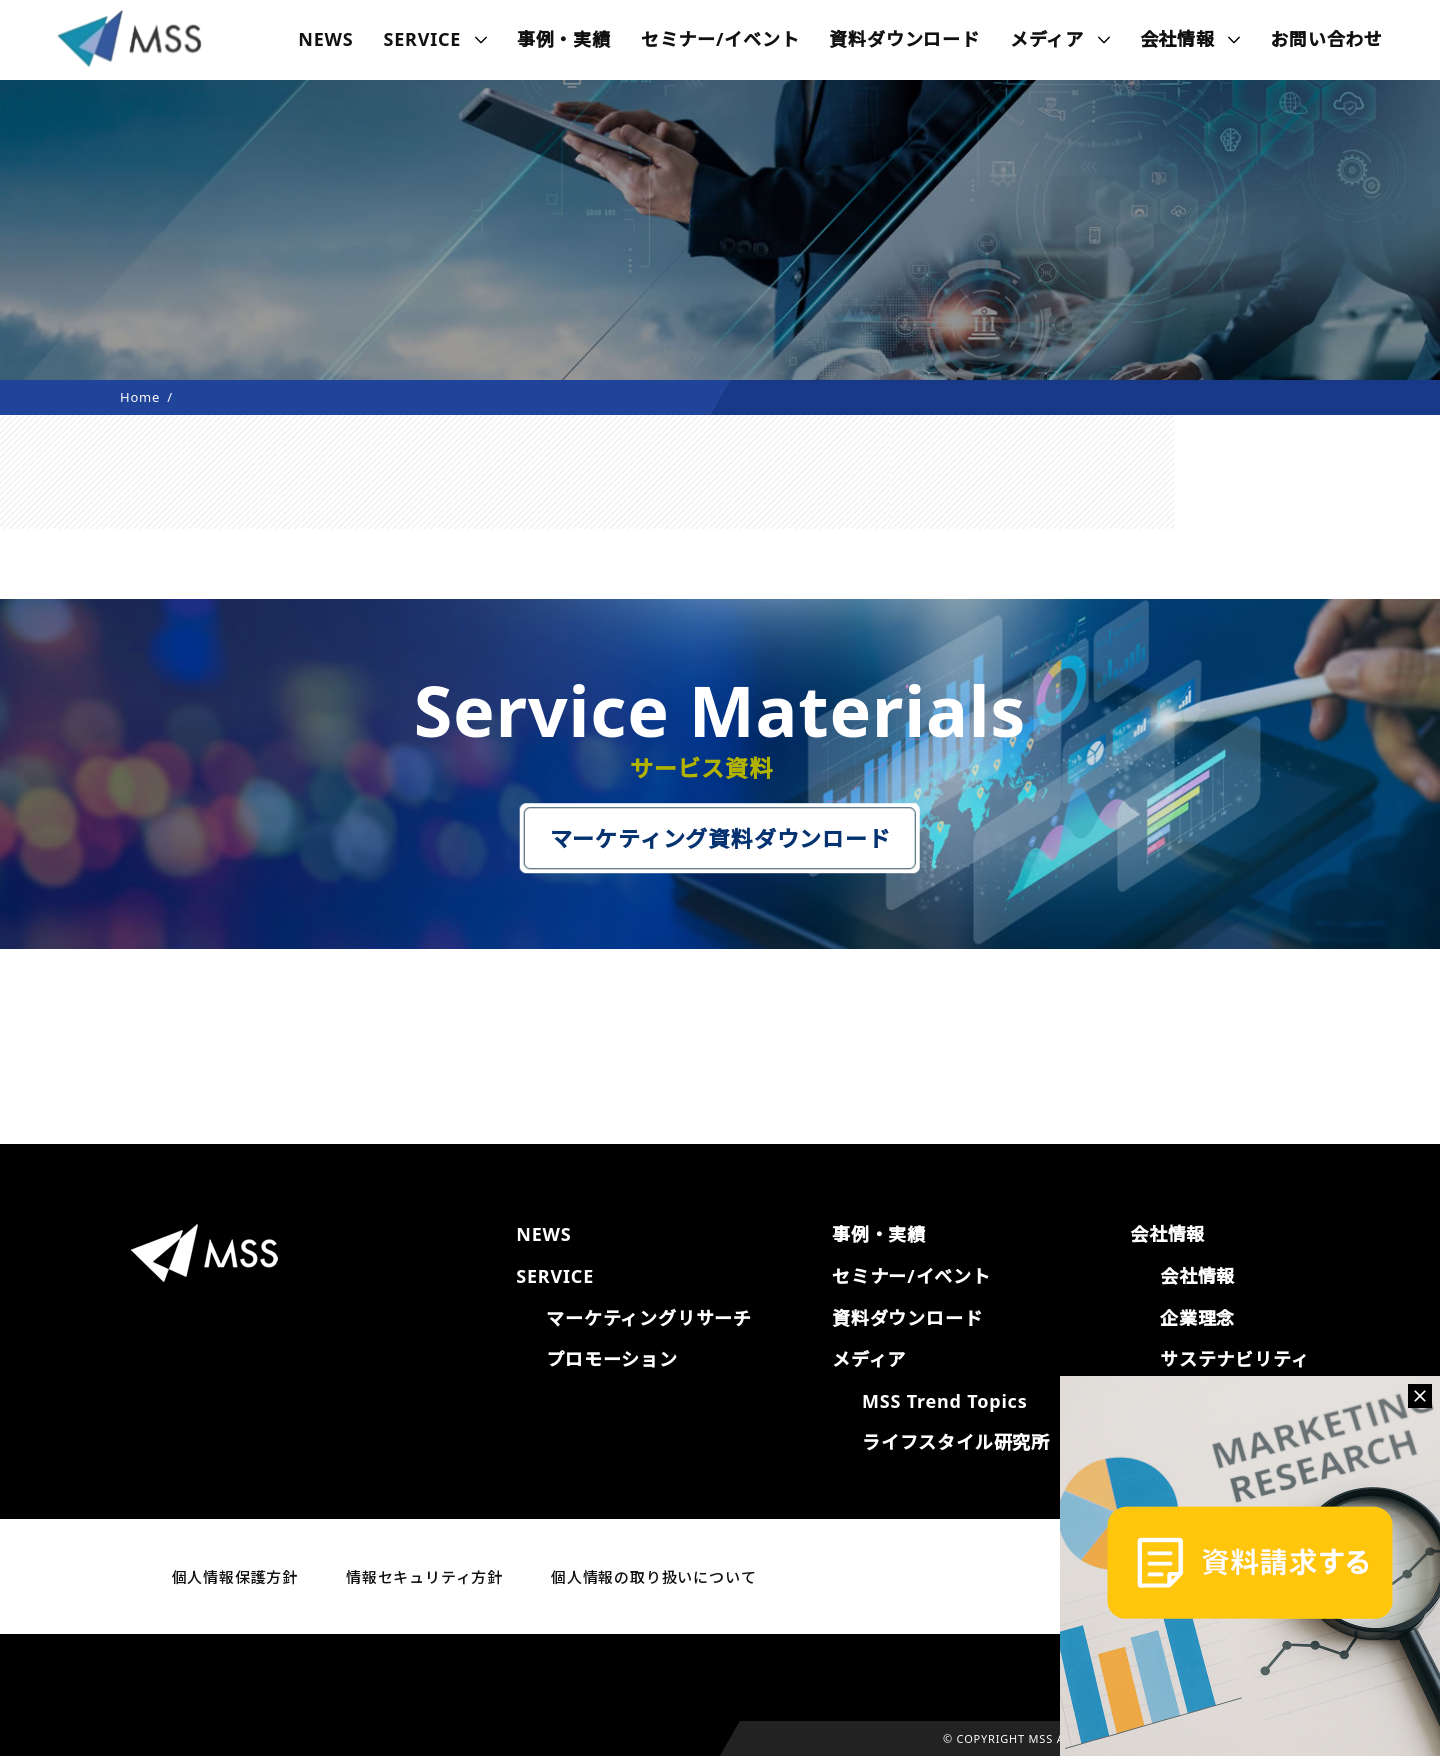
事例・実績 (564, 39)
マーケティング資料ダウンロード (720, 838)
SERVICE (423, 39)
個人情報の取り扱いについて (653, 1577)
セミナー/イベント (720, 39)
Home (140, 397)
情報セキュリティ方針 (424, 1577)
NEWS (325, 39)
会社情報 (1197, 1276)
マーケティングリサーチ (649, 1318)
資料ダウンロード (904, 39)
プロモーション (612, 1359)
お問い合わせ (1326, 39)
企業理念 (1197, 1318)
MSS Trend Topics (944, 1401)
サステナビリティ (1234, 1359)
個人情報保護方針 (235, 1577)
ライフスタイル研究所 (956, 1442)
